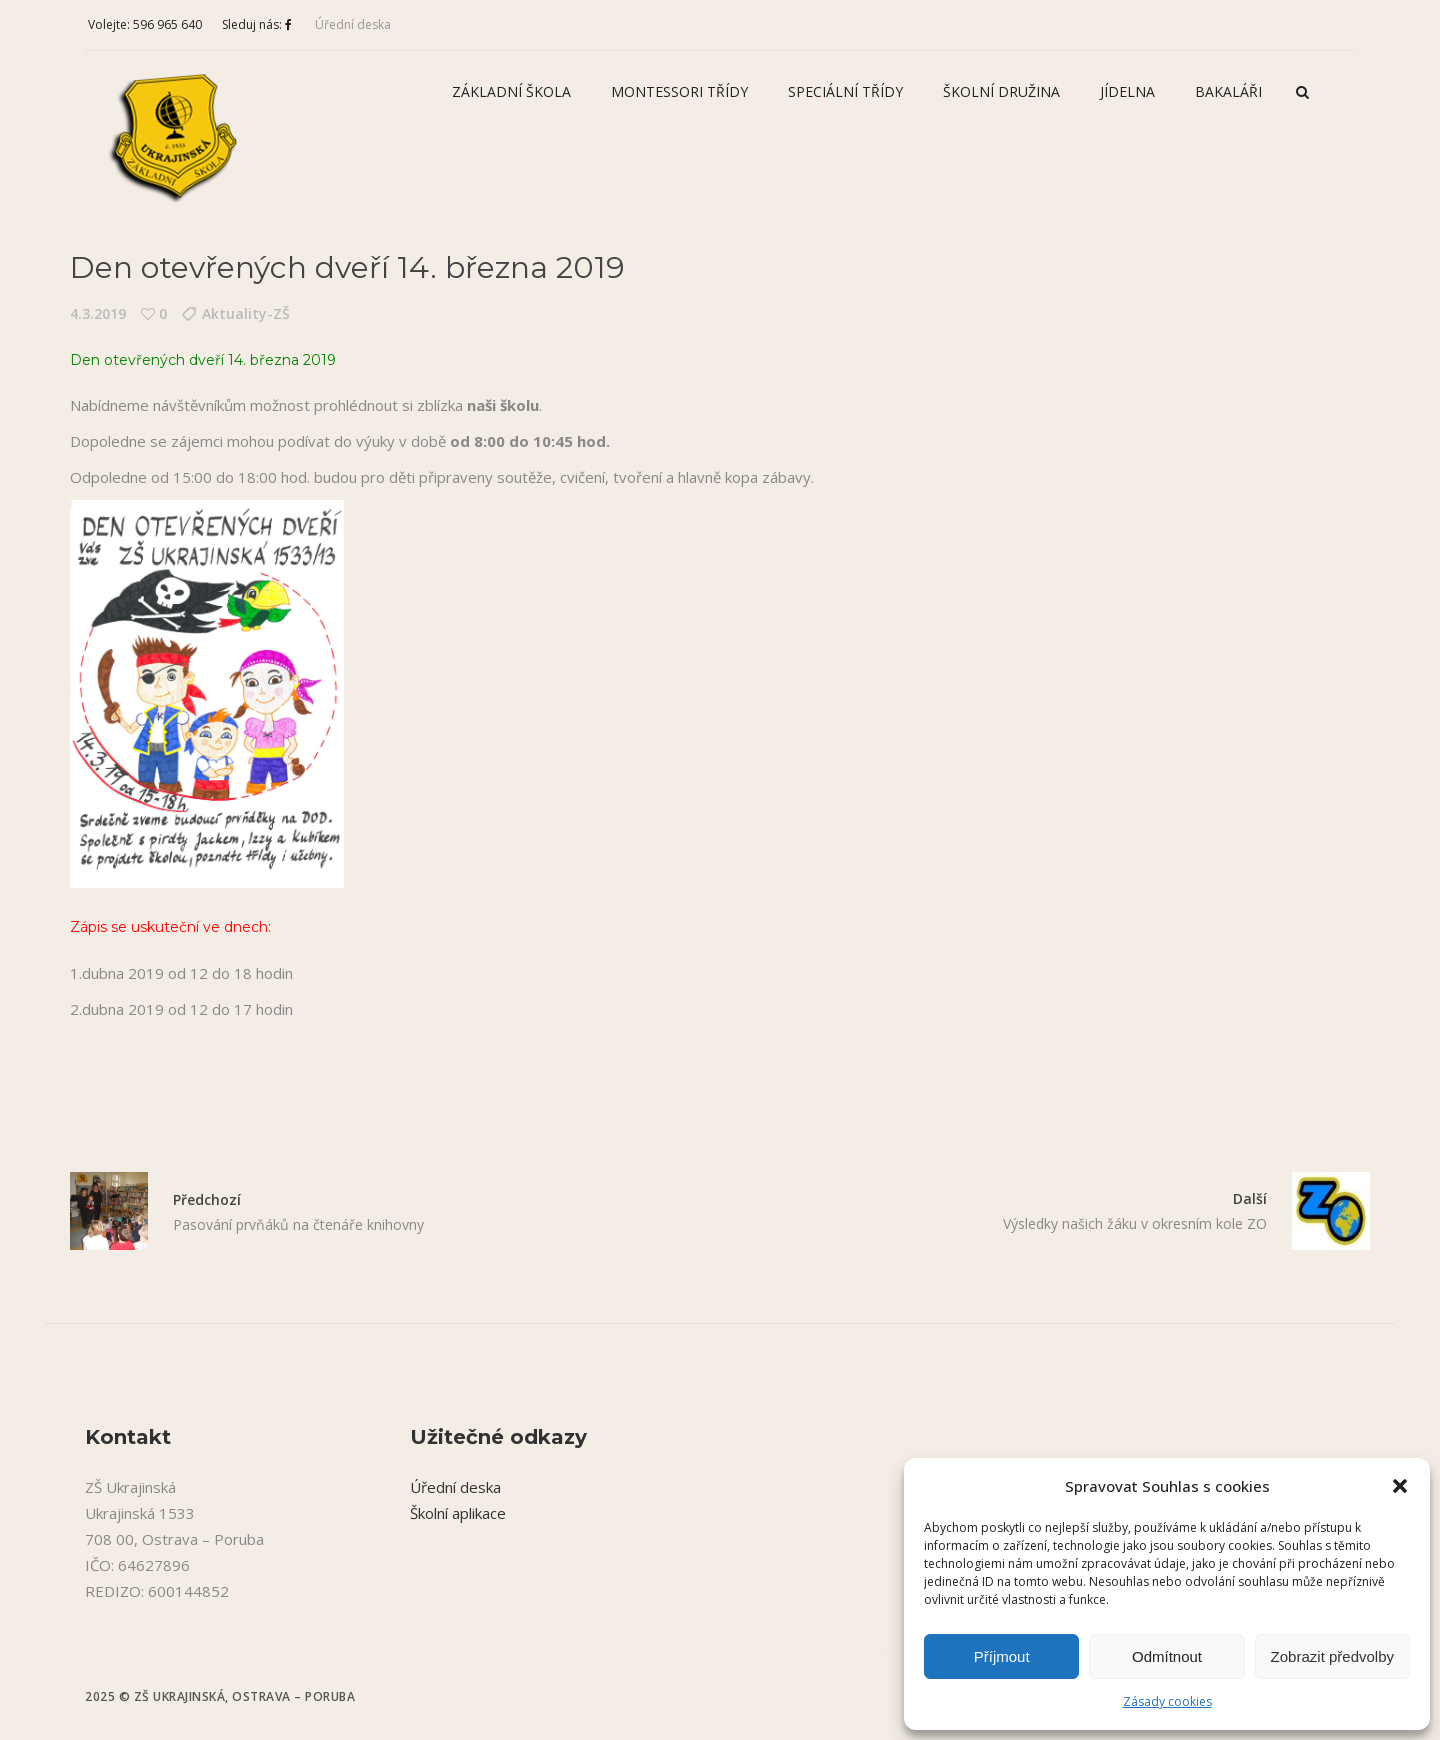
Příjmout (1002, 1656)
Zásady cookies (1167, 1701)
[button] (1400, 1486)
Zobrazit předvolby (1332, 1656)
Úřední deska (353, 24)
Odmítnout (1167, 1656)
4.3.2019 (98, 313)
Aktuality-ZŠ (246, 313)
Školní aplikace (458, 1513)
